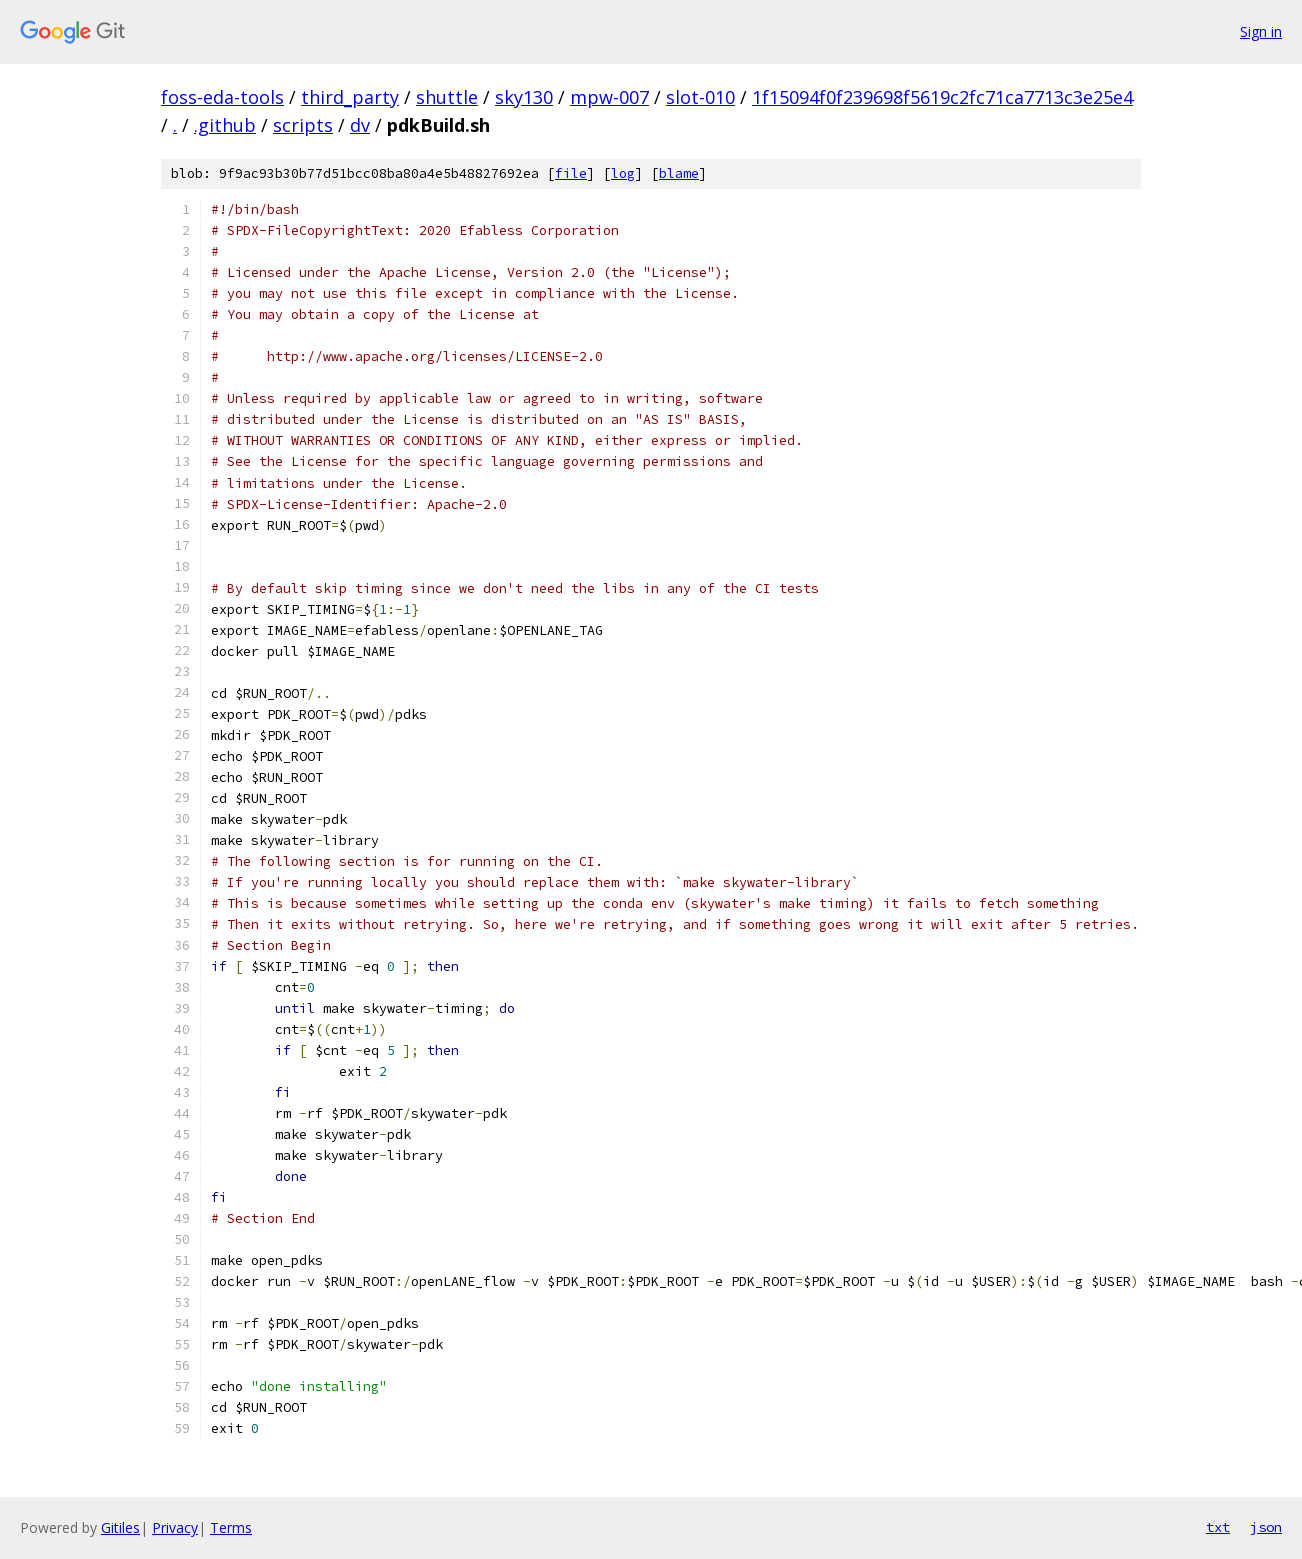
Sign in (1261, 31)
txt (1218, 1527)
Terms (231, 1527)
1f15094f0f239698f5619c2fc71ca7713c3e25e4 (942, 97)
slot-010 (700, 97)
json (1266, 1527)
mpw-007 (609, 97)
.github (225, 125)
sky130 (524, 97)
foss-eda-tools (222, 97)
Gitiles (120, 1527)
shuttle (447, 97)
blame (679, 173)
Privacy (175, 1527)
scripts (303, 125)
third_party (350, 97)
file (571, 173)
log (623, 173)
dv (360, 125)
